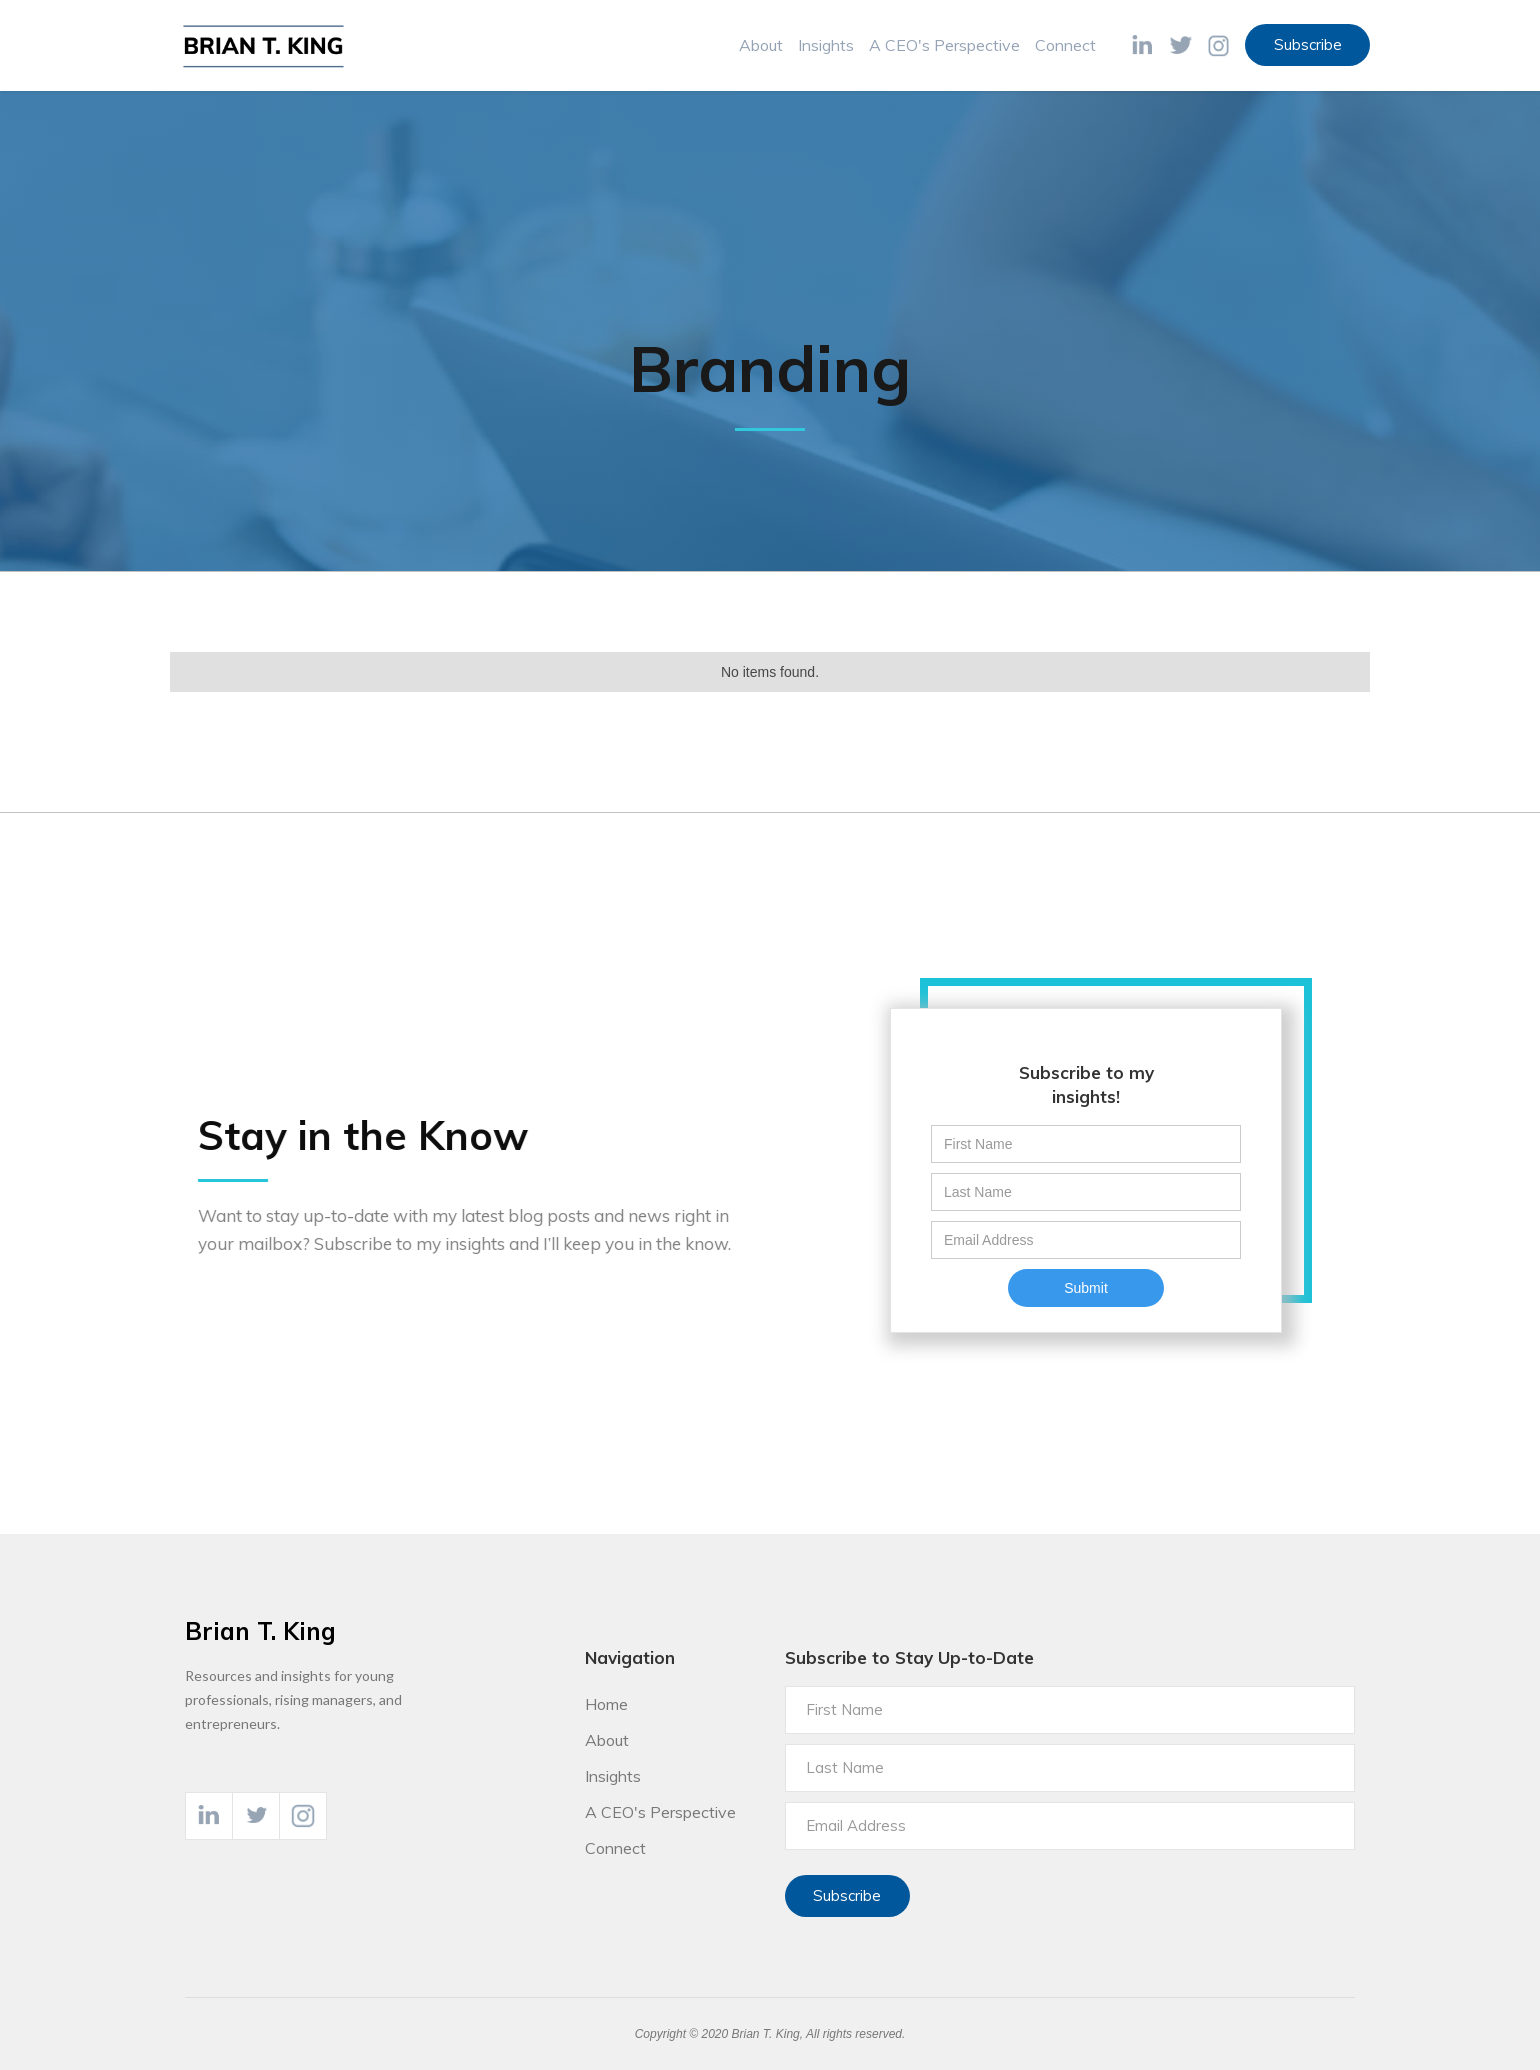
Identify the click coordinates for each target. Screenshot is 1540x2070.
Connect (1065, 45)
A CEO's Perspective (944, 45)
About (761, 45)
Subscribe (1308, 44)
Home (606, 1704)
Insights (826, 45)
